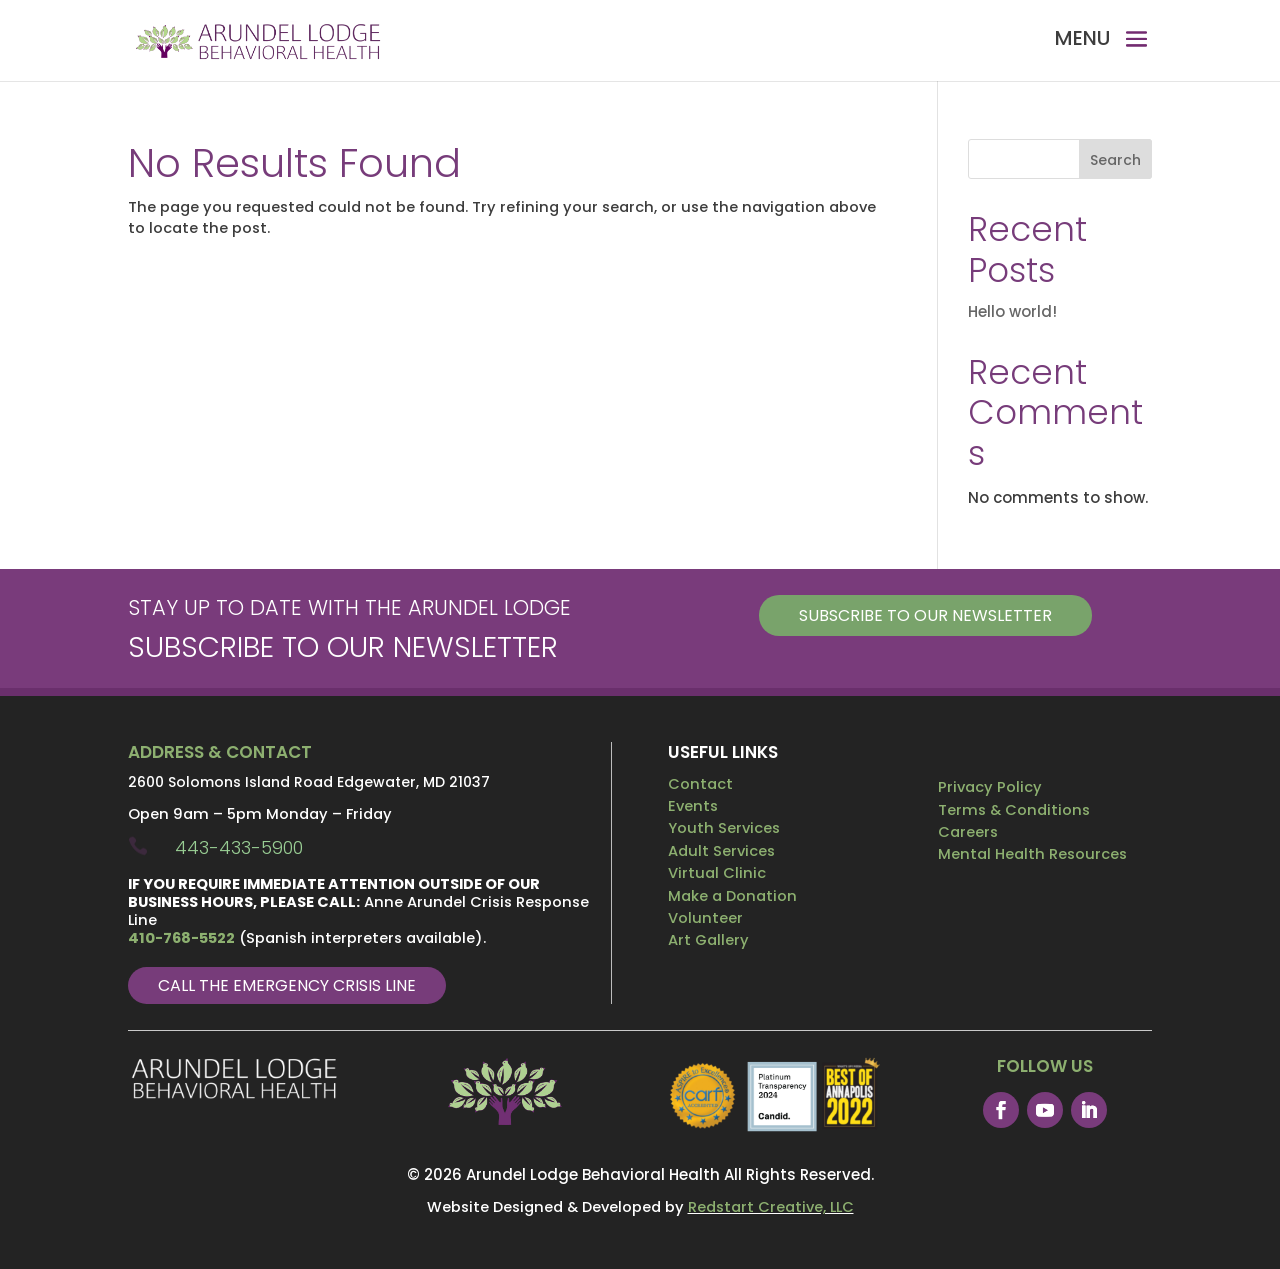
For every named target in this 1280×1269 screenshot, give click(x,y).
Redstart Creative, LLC (771, 1207)
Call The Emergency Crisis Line (287, 985)
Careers (968, 832)
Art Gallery (708, 940)
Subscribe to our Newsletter (925, 615)
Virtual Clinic (717, 873)
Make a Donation (732, 896)
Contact (700, 784)
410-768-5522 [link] (181, 938)
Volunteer (705, 918)
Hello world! (1012, 311)
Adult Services (721, 851)
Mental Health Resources (1032, 854)
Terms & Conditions (1014, 810)
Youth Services (724, 828)
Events (693, 806)
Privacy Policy (990, 787)
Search (1115, 160)
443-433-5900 (239, 847)
